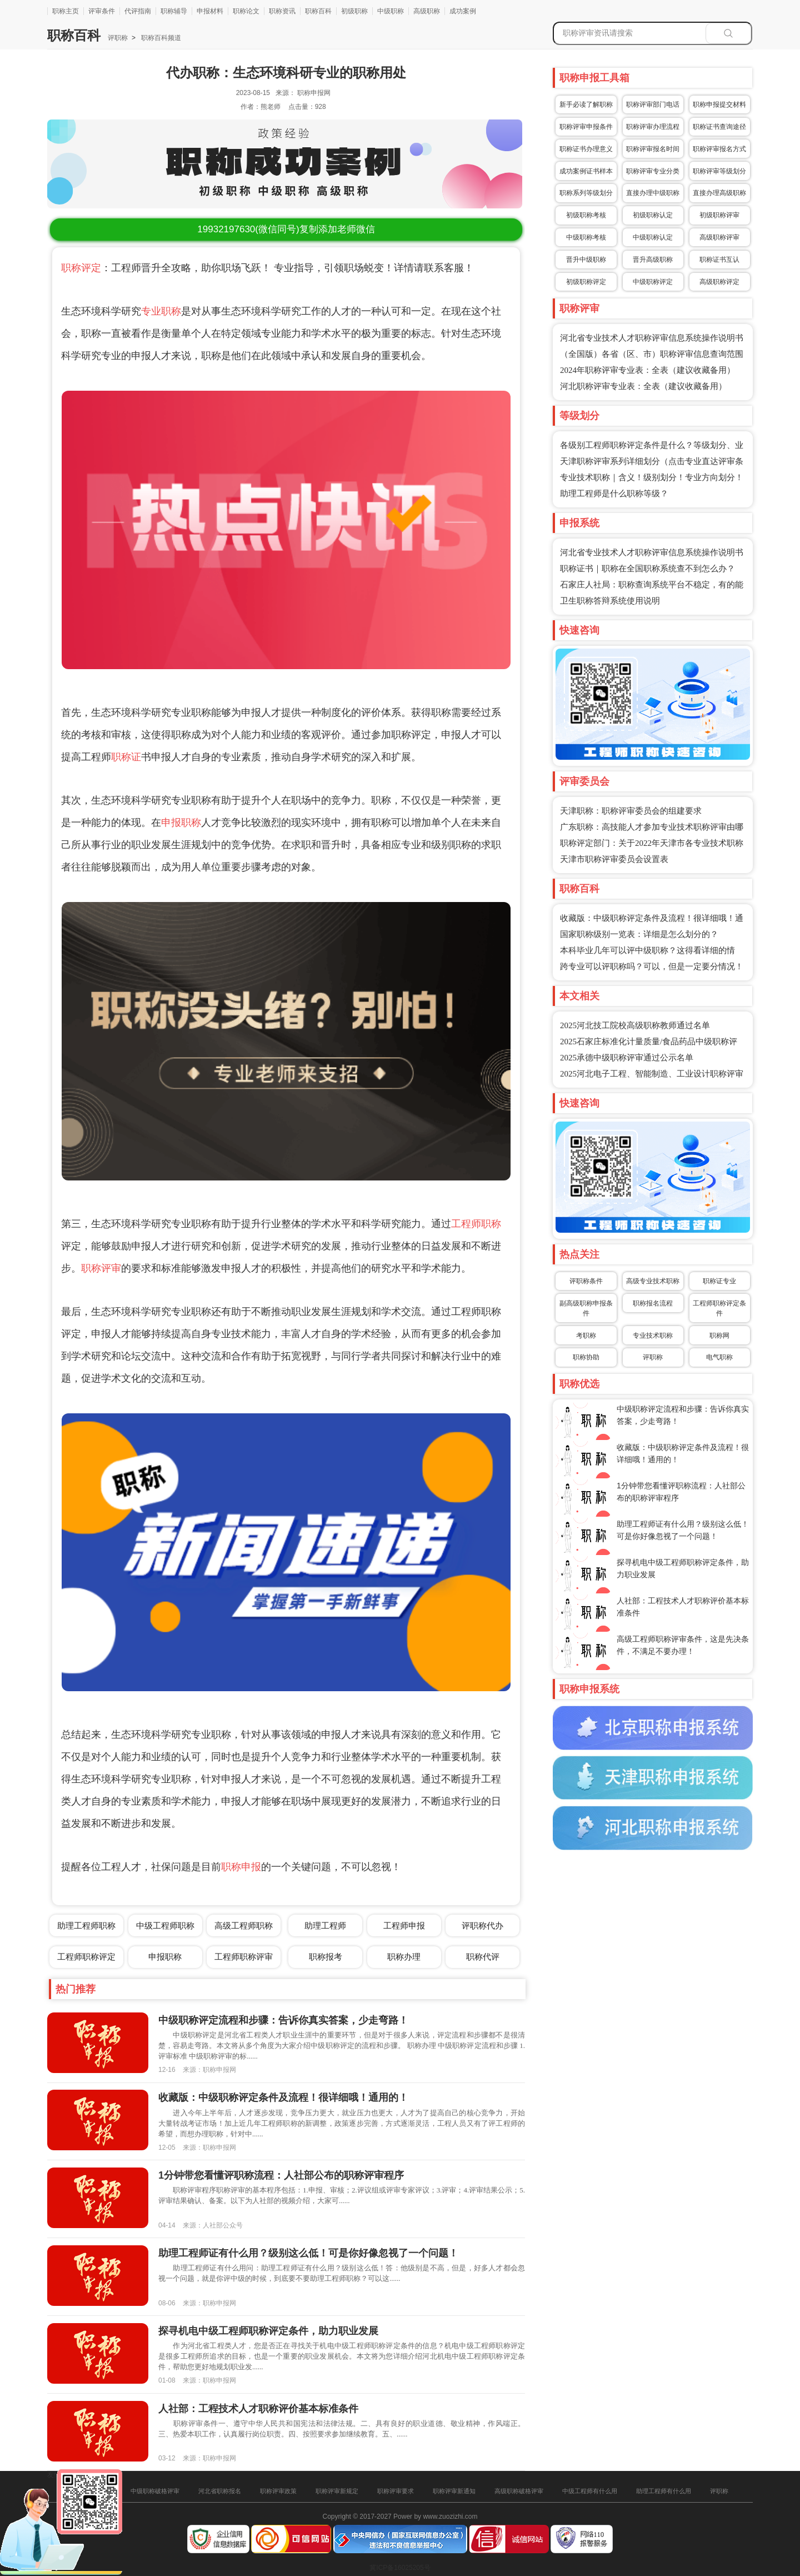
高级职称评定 (719, 282)
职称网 (719, 1335)
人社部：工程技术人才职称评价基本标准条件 (258, 2408)
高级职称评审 (719, 237)
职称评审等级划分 (719, 171)
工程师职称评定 (86, 1956)
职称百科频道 (160, 38)
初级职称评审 (719, 215)
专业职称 (161, 311)
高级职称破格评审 (518, 2491)
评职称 (118, 38)
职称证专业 (719, 1281)
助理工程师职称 (86, 1925)
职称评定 (81, 267)
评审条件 (101, 11)
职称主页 (65, 11)
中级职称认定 (653, 237)
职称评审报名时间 (652, 149)
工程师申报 (404, 1925)
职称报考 (325, 1956)
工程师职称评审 (243, 1956)
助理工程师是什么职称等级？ (614, 493)
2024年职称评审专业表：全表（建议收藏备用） (647, 370)
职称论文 (246, 11)
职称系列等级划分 (586, 193)
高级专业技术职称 (652, 1281)
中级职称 (390, 11)
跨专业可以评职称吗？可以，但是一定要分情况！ (651, 966)
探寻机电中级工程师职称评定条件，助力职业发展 (268, 2330)
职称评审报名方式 (719, 149)
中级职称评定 (653, 282)
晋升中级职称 (586, 259)
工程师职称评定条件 (719, 1308)
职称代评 (482, 1956)
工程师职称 (476, 1223)
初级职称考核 (586, 215)
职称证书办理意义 (586, 149)
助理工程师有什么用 (663, 2491)
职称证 (126, 757)
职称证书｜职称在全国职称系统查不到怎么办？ (647, 568)
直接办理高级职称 (719, 193)
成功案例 (462, 11)
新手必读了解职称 (586, 104)
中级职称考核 (586, 237)
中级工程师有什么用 (589, 2491)
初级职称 (354, 11)
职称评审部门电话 (652, 104)
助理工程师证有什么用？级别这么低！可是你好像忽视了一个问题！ (308, 2253)
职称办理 (404, 1956)
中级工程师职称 (165, 1925)
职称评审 (101, 1268)
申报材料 (210, 11)
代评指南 (137, 11)
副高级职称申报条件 (586, 1308)
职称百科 (318, 11)
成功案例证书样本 (586, 171)
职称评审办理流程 (652, 127)
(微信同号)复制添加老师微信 (285, 229)
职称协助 (586, 1357)
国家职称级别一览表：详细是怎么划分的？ (639, 934)
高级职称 (426, 11)
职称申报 (241, 1866)
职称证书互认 (719, 259)
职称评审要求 (395, 2491)
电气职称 (719, 1357)
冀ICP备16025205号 (399, 2568)
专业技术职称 (653, 1335)
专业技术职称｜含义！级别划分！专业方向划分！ (651, 477)
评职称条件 (586, 1281)
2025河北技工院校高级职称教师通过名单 (635, 1025)
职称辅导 (174, 11)
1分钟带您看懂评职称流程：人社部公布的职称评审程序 (281, 2175)
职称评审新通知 (454, 2491)
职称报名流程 (653, 1303)
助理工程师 (325, 1925)
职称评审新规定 (337, 2491)
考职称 (586, 1335)
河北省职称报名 (219, 2491)
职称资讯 (282, 11)
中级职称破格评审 (155, 2491)
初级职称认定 (653, 215)
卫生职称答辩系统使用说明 (610, 600)
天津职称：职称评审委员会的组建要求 (631, 810)
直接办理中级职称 (652, 193)
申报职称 (181, 822)
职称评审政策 (278, 2491)
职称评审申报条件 (586, 127)
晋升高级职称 (653, 259)
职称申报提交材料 (719, 104)
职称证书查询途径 (719, 127)
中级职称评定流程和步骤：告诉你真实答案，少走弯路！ (283, 2020)
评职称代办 (482, 1925)
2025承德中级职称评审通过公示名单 (626, 1057)
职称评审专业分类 (652, 171)
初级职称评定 (586, 282)
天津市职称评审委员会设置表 (614, 859)
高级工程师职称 (243, 1925)
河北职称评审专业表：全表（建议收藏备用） (643, 386)
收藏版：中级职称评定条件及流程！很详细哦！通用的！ (283, 2097)
